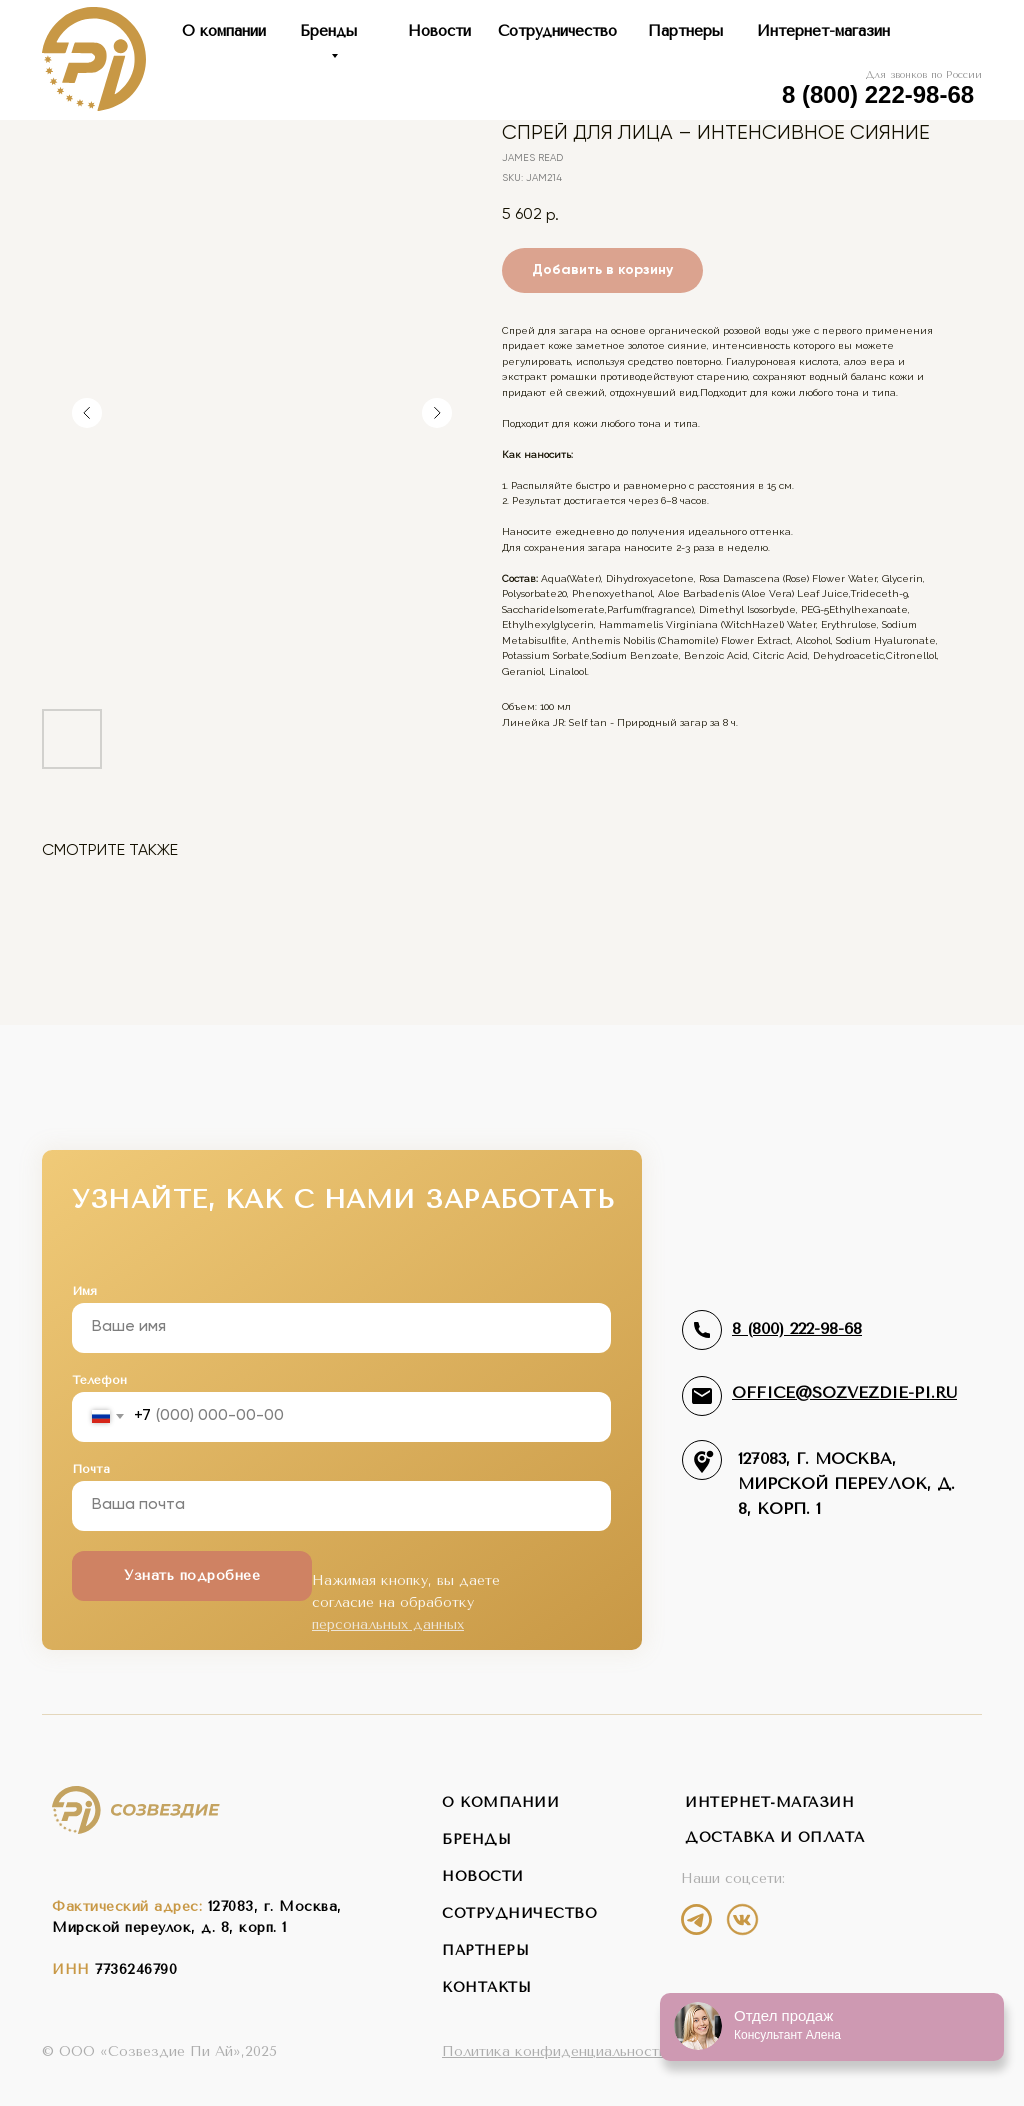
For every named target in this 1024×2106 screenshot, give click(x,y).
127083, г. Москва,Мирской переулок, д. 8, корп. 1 (846, 1483)
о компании (500, 1802)
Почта (91, 1469)
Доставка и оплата (775, 1837)
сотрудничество (519, 1913)
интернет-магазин (769, 1802)
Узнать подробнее (192, 1575)
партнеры (485, 1950)
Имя (84, 1291)
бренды (476, 1839)
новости (483, 1876)
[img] (696, 1919)
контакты (486, 1987)
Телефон (99, 1380)
